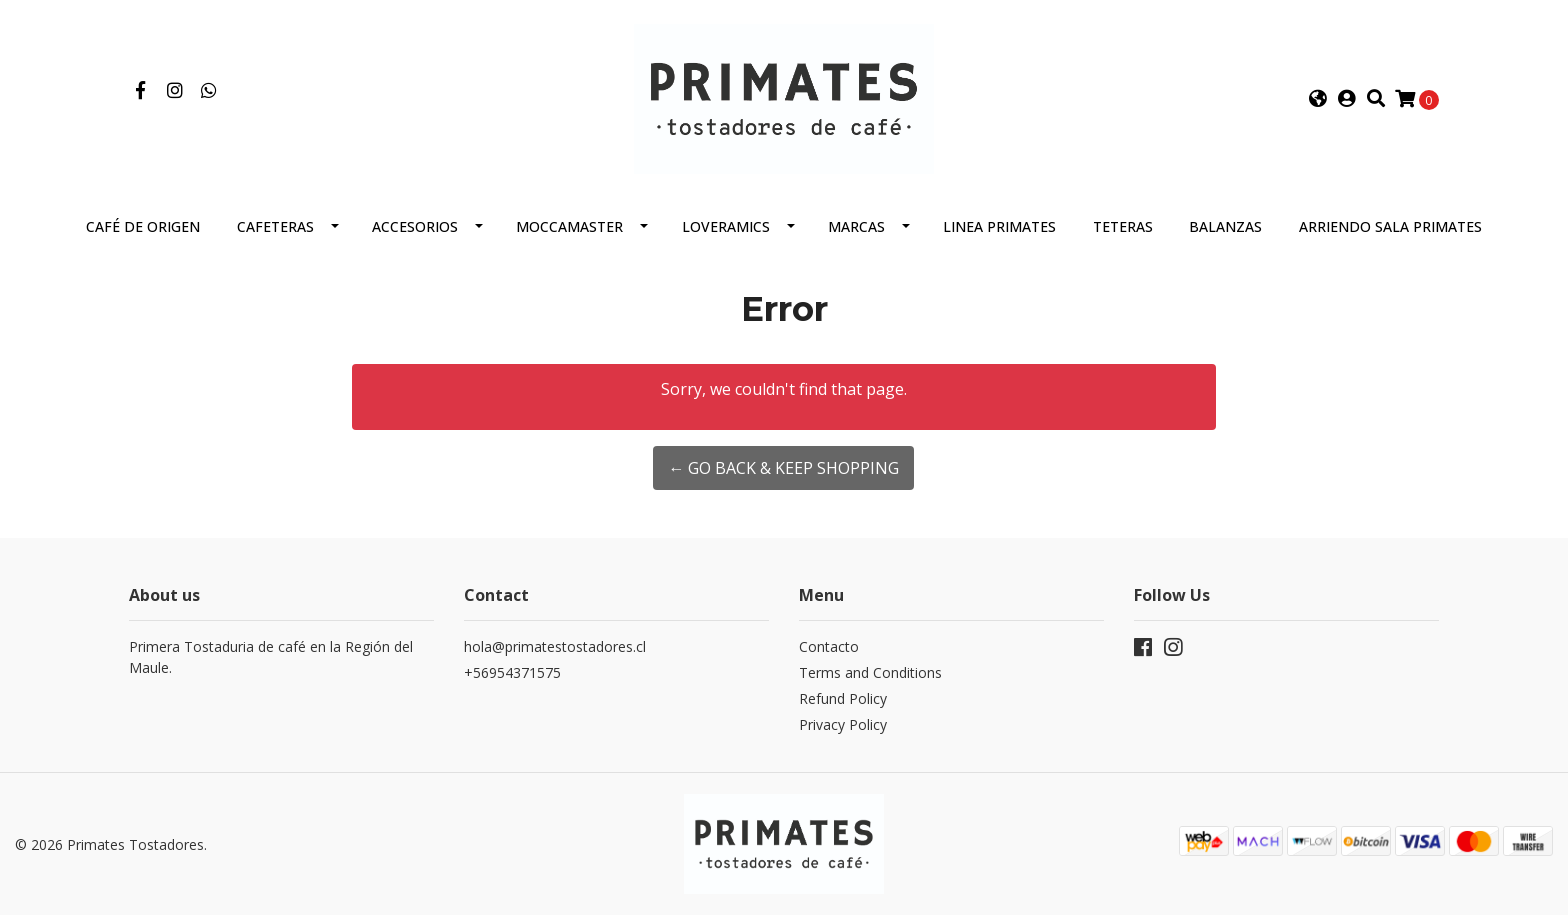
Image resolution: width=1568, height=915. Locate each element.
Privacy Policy (843, 724)
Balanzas (1225, 226)
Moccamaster (569, 226)
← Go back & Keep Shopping (783, 468)
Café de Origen (143, 226)
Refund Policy (843, 698)
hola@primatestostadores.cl (555, 646)
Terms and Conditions (870, 672)
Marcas (856, 226)
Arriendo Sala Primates (1390, 226)
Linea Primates (999, 226)
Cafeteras (275, 226)
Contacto (829, 646)
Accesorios (415, 226)
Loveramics (726, 226)
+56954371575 (512, 672)
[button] (1318, 99)
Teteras (1123, 226)
